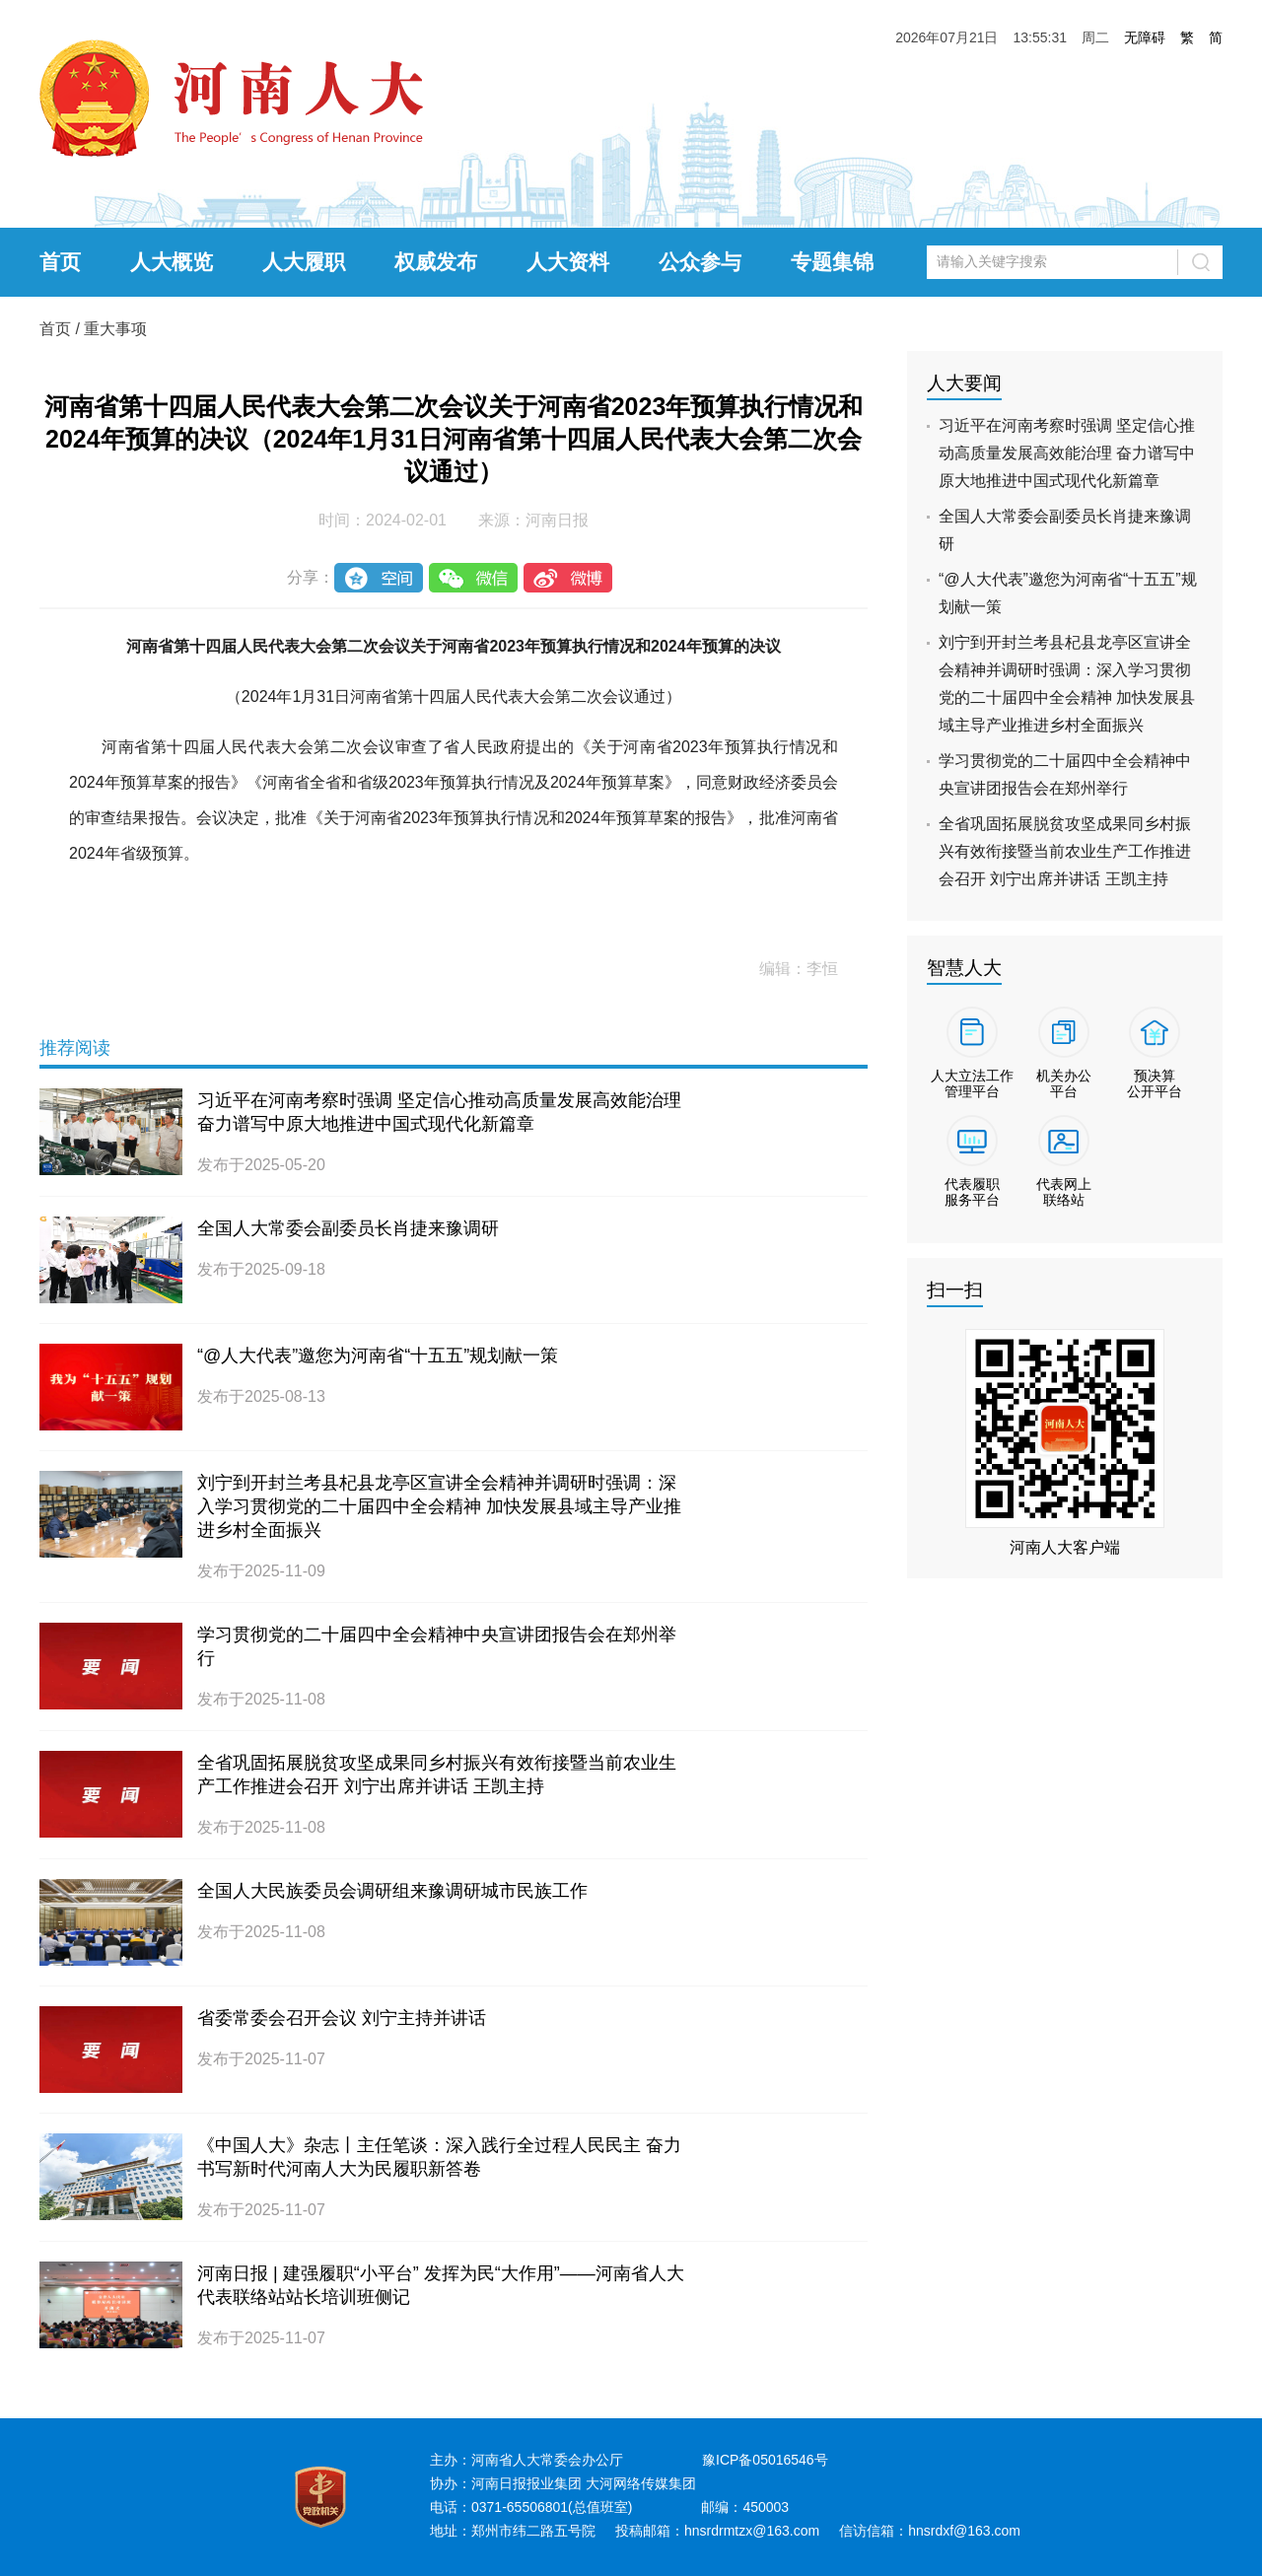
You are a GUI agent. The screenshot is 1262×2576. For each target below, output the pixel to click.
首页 (60, 261)
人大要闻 (964, 383)
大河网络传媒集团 (641, 2483)
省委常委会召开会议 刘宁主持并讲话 (341, 2018)
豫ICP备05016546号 (765, 2460)
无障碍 (1144, 37)
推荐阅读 (74, 1048)
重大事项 (115, 328)
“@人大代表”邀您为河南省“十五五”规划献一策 (377, 1355)
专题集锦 (832, 261)
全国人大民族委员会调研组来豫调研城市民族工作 (392, 1891)
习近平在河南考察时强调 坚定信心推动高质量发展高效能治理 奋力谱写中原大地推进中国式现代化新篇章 (1067, 453)
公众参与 (700, 261)
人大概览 (171, 261)
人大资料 (567, 261)
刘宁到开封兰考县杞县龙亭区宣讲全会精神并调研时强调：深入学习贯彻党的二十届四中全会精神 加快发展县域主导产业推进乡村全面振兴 (439, 1506)
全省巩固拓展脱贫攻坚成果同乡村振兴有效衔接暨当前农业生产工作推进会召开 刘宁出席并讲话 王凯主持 (1065, 851)
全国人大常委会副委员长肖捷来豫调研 (348, 1228)
